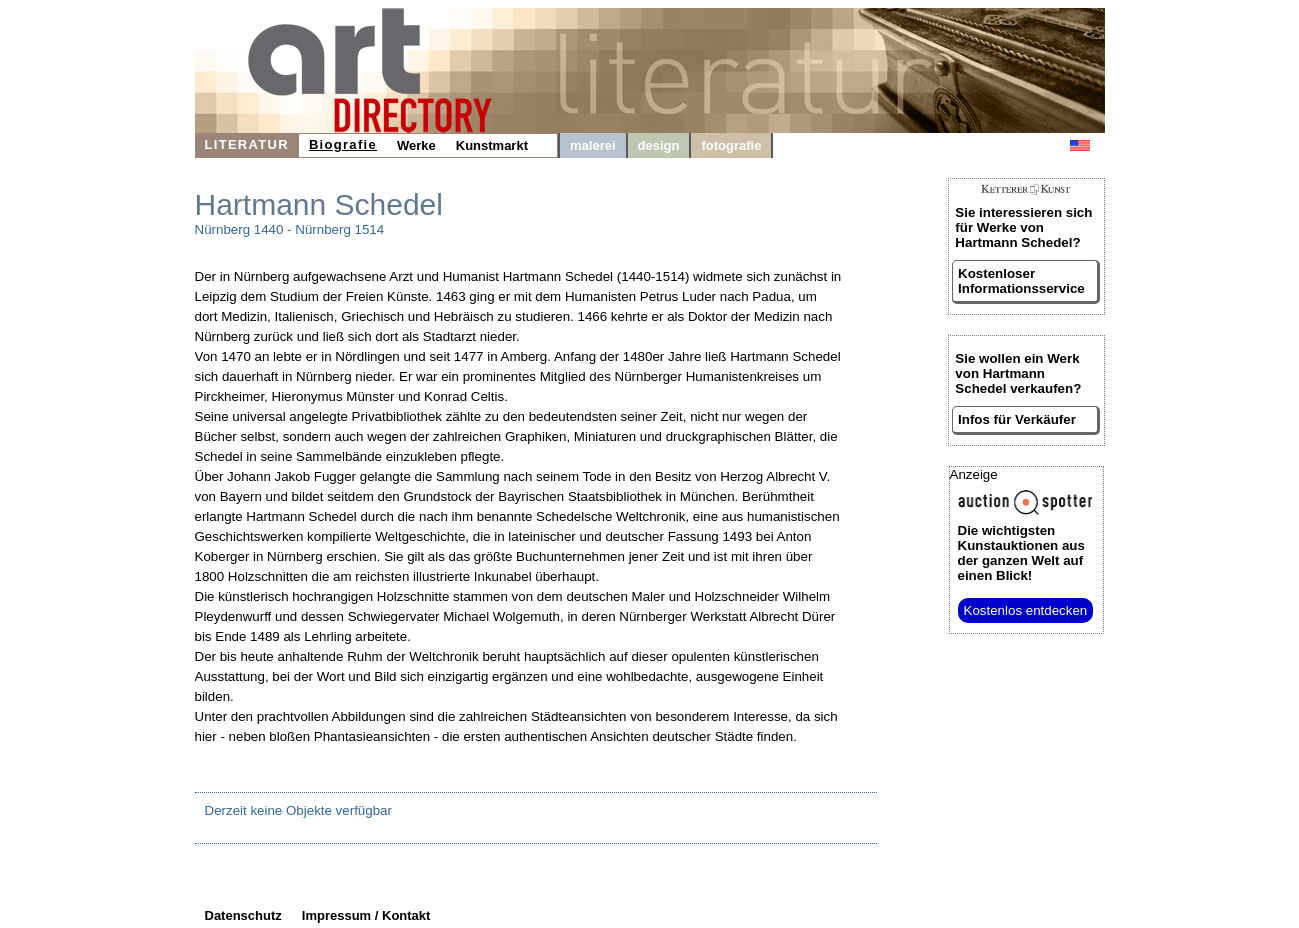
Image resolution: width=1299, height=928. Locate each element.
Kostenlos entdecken (1026, 610)
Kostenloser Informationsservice (1021, 281)
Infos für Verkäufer (1017, 419)
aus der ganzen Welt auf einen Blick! (1021, 553)
